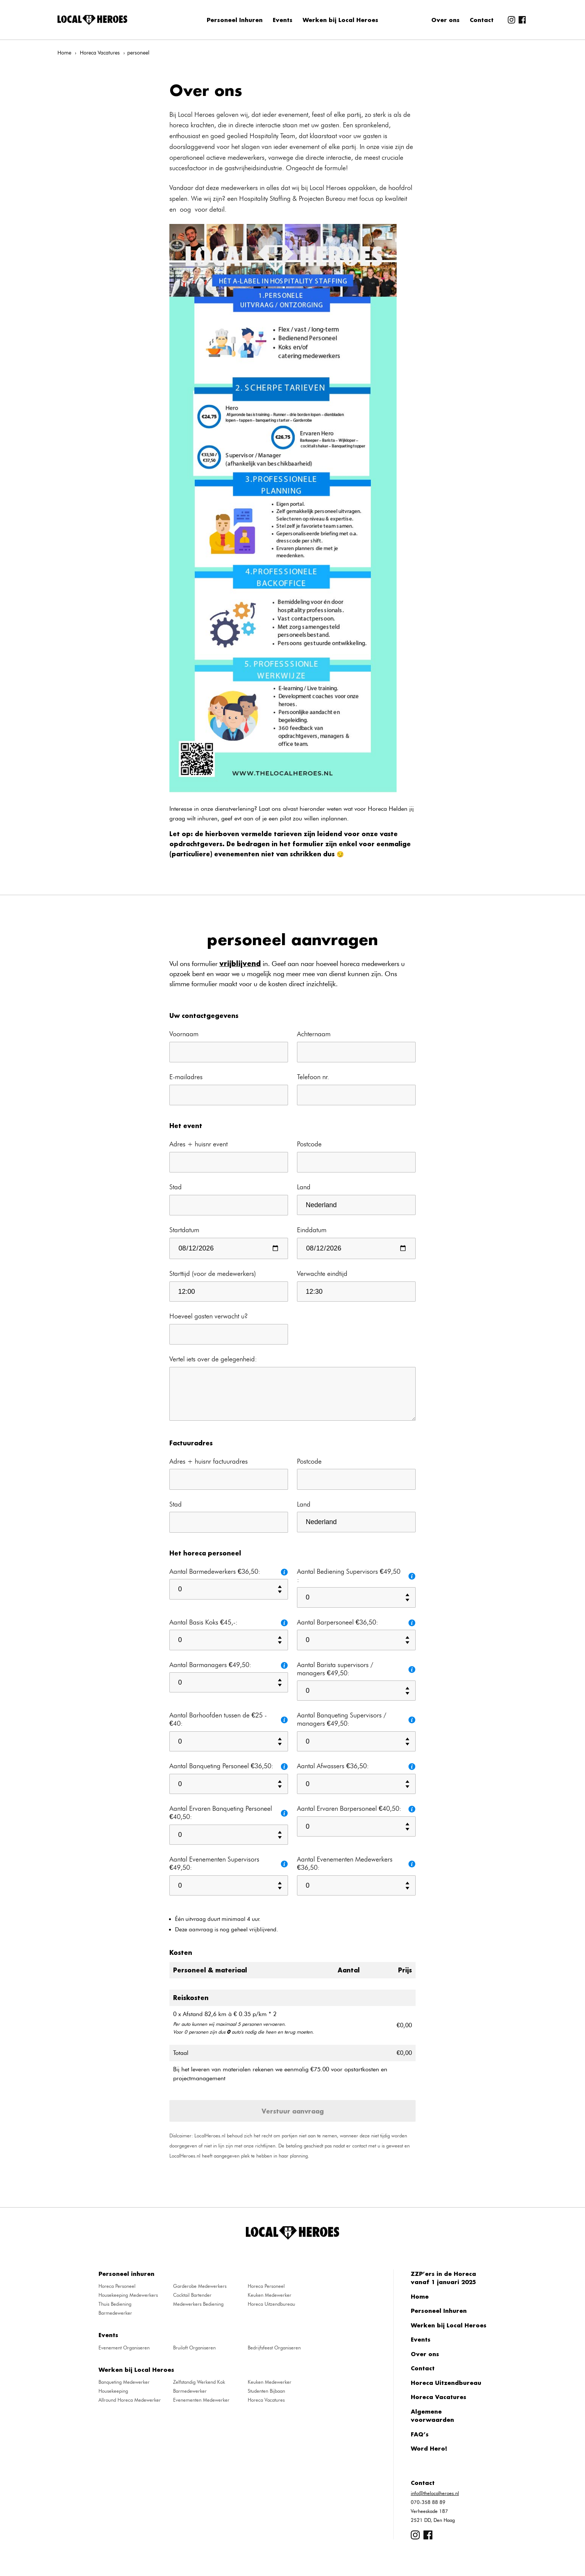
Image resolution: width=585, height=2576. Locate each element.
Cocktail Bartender (192, 2295)
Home (64, 53)
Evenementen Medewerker (201, 2400)
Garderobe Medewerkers (199, 2286)
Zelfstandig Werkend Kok (199, 2382)
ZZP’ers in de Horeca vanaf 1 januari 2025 (443, 2278)
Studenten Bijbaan (266, 2391)
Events (282, 20)
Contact (482, 20)
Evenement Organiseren (124, 2348)
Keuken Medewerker (269, 2295)
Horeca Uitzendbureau (271, 2304)
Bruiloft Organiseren (194, 2348)
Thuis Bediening (114, 2304)
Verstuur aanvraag (293, 2111)
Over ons (445, 20)
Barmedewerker (115, 2313)
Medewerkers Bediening (198, 2304)
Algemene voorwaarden (432, 2416)
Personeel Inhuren (235, 20)
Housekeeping (113, 2391)
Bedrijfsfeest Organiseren (274, 2348)
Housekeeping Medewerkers (128, 2295)
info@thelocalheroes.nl (435, 2493)
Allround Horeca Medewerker (129, 2400)
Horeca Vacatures (100, 53)
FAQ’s (420, 2434)
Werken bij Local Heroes (340, 20)
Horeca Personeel (116, 2286)
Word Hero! (429, 2448)
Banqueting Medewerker (124, 2382)
